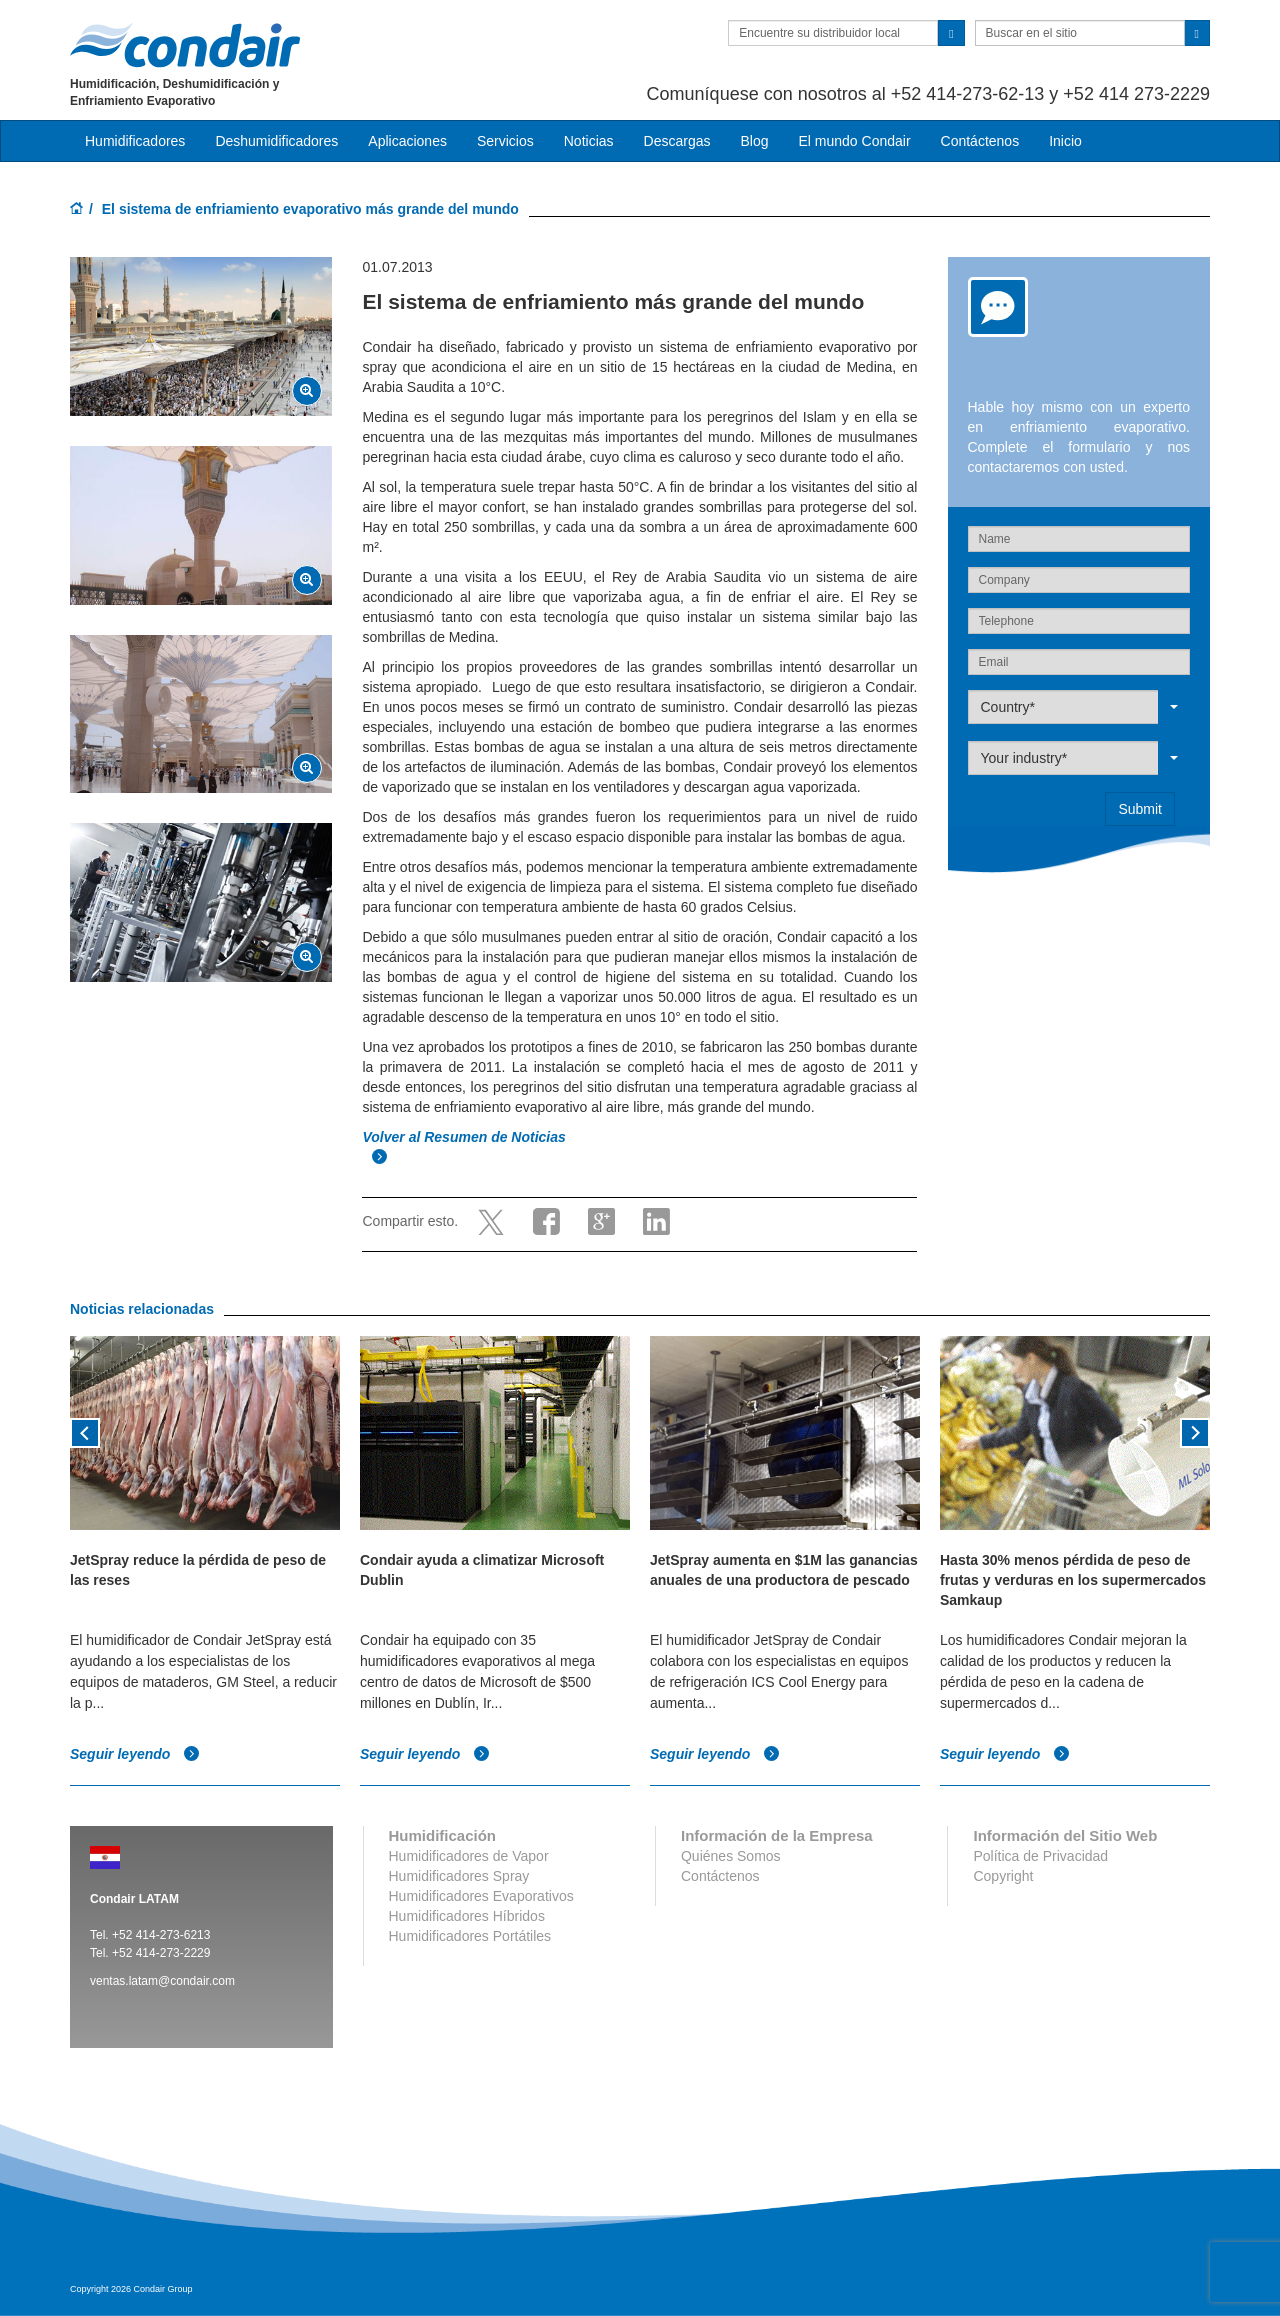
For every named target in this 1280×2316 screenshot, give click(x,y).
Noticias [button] (589, 141)
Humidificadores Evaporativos (481, 1896)
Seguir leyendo (135, 1755)
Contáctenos (980, 141)
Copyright (1003, 1876)
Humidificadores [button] (135, 141)
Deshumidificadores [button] (276, 141)
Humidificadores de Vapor (469, 1856)
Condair (185, 45)
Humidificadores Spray (459, 1876)
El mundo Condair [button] (854, 141)
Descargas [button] (677, 141)
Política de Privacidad (1040, 1856)
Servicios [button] (505, 141)
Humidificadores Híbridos (467, 1916)
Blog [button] (754, 141)
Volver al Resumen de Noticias (465, 1137)
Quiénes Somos (731, 1856)
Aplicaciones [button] (407, 141)
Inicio (1065, 141)
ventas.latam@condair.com (162, 1981)
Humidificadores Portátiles (470, 1936)
